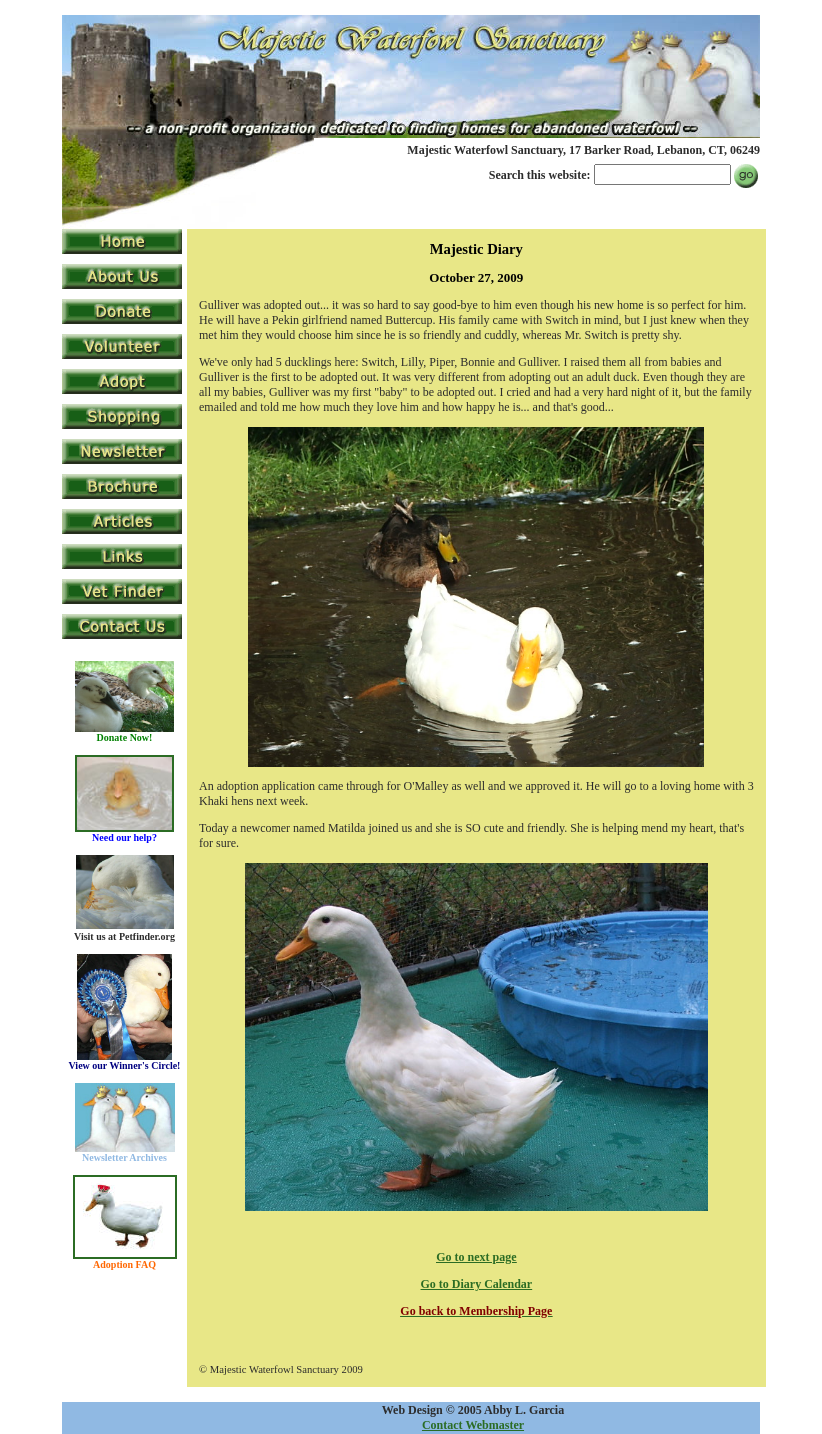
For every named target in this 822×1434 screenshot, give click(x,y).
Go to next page (476, 1257)
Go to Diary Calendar (477, 1284)
